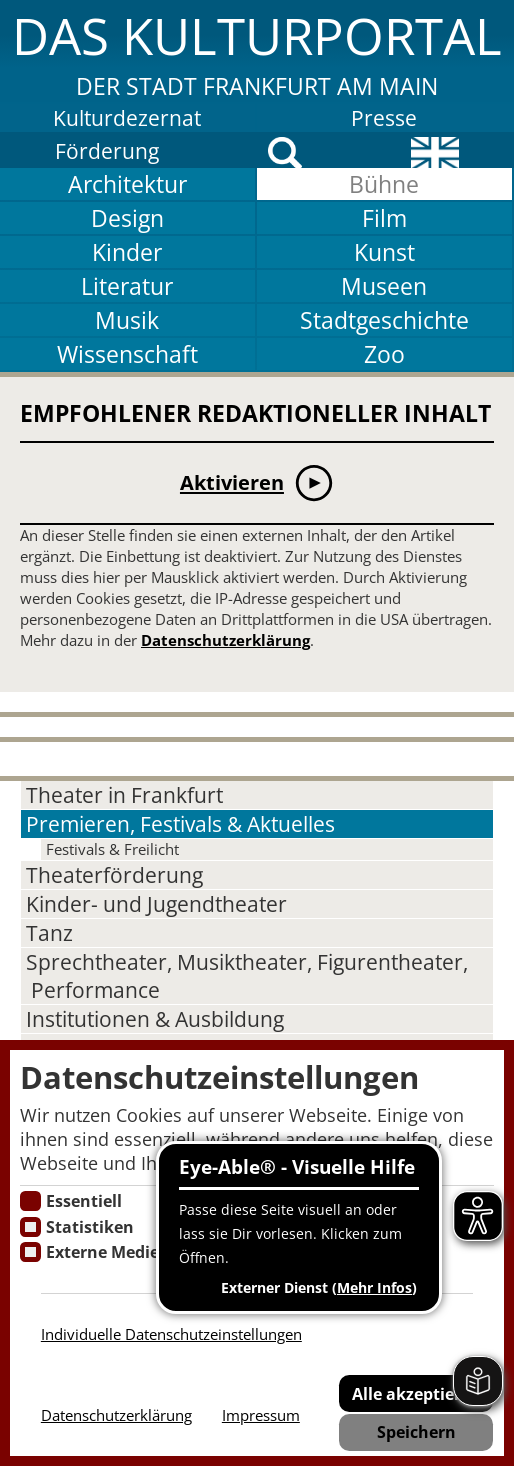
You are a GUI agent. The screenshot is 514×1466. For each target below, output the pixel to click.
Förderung (107, 151)
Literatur (127, 286)
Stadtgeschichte (384, 320)
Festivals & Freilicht (112, 849)
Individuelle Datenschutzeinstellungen (171, 1334)
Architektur (127, 184)
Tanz (49, 933)
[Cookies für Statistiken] (30, 1227)
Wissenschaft (127, 354)
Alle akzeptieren (416, 1393)
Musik (127, 320)
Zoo (384, 354)
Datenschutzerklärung (225, 640)
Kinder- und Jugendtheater (156, 904)
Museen (384, 286)
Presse (384, 118)
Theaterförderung (114, 875)
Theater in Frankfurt (124, 795)
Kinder (127, 252)
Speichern (416, 1431)
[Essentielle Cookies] (30, 1201)
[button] (257, 51)
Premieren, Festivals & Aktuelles (180, 824)
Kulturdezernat (127, 118)
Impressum (261, 1415)
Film (384, 218)
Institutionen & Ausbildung (155, 1019)
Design (127, 218)
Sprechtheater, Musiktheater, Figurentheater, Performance (247, 976)
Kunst (384, 252)
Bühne (384, 184)
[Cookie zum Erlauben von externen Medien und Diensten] (30, 1252)
